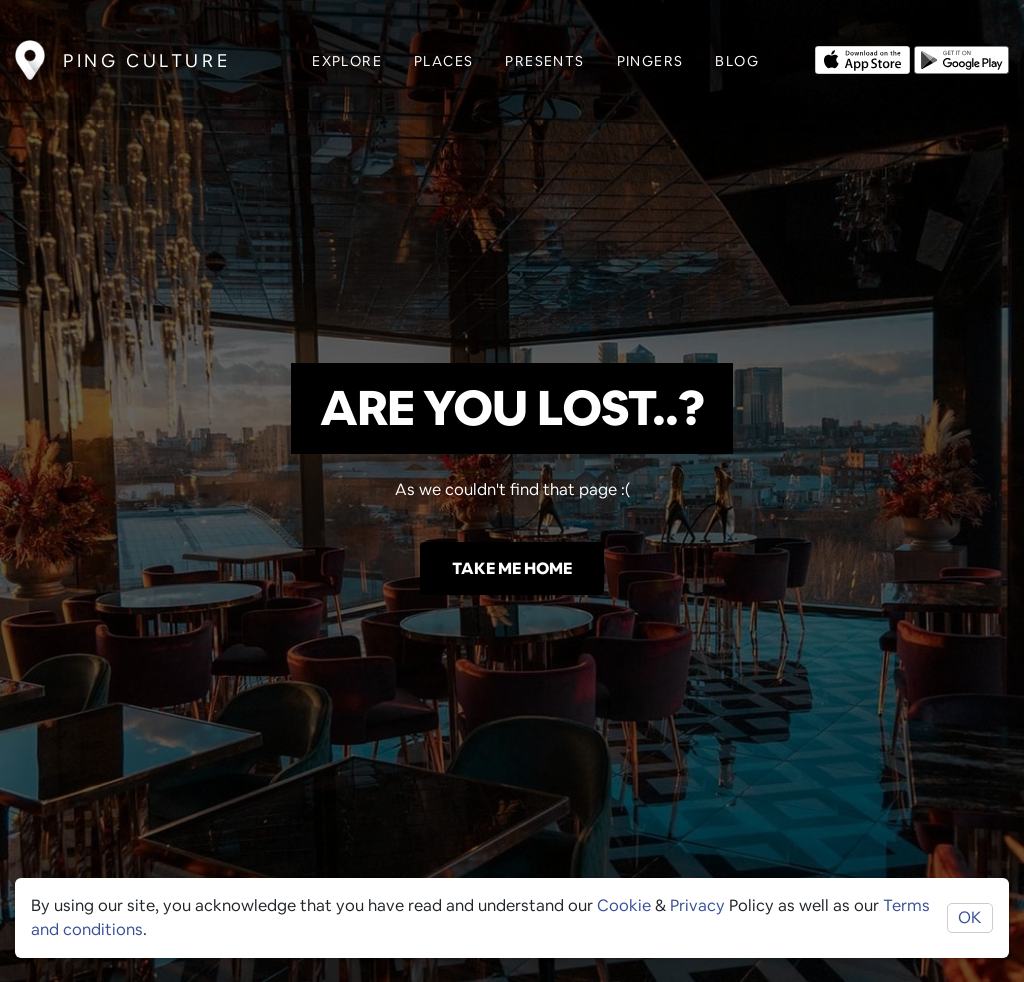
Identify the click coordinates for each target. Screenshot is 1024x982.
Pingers (650, 61)
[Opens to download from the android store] (961, 58)
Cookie (624, 905)
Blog (737, 61)
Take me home (512, 568)
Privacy (697, 905)
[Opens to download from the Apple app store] (862, 58)
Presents (544, 61)
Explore (347, 61)
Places (443, 61)
